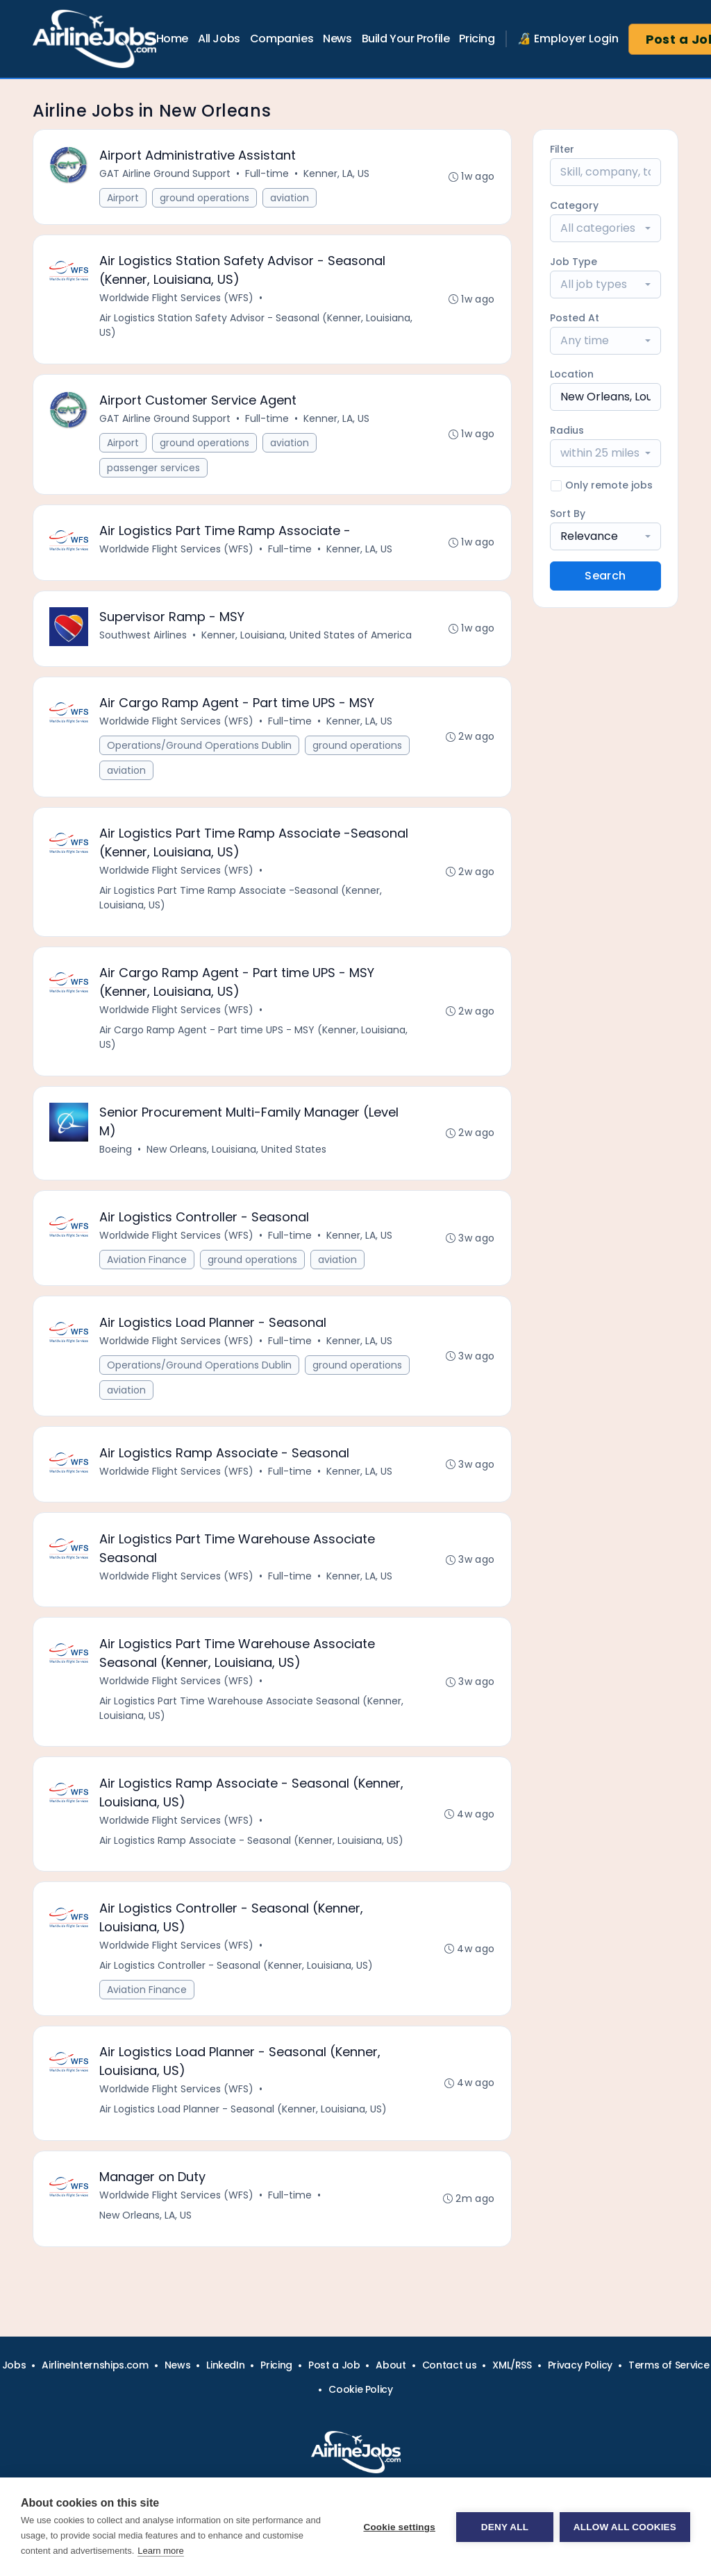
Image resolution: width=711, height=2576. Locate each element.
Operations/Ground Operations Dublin (200, 749)
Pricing (476, 38)
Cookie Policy (360, 2389)
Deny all (504, 2527)
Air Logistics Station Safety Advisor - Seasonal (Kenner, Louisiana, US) (256, 326)
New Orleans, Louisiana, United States (237, 1155)
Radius (567, 430)
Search (605, 576)
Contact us (449, 2365)
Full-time (268, 174)
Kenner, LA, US (337, 174)
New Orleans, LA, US (146, 2228)
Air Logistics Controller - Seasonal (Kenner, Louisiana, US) (237, 1976)
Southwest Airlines (143, 638)
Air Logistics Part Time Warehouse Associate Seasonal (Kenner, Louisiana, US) (252, 1718)
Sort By (567, 513)
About (390, 2365)
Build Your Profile (406, 38)
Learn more (160, 2550)
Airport (124, 198)
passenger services (154, 470)
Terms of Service (668, 2365)
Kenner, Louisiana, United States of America (307, 638)
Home (172, 38)
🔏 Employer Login (568, 38)
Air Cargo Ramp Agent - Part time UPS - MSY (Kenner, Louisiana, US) (254, 1042)
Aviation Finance (147, 1266)
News (337, 38)
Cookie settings (398, 2527)
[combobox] (605, 228)
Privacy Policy (580, 2365)
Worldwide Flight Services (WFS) (177, 299)
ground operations (205, 198)
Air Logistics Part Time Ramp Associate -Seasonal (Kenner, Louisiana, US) (241, 902)
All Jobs (219, 38)
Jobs (14, 2365)
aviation (290, 198)
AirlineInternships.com (95, 2365)
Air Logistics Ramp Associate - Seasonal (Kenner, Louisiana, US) (252, 1851)
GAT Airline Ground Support (165, 174)
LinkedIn (225, 2365)
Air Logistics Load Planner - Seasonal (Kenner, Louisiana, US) (243, 2121)
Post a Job (334, 2365)
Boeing (116, 1155)
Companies (281, 38)
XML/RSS (512, 2365)
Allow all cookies (625, 2527)
